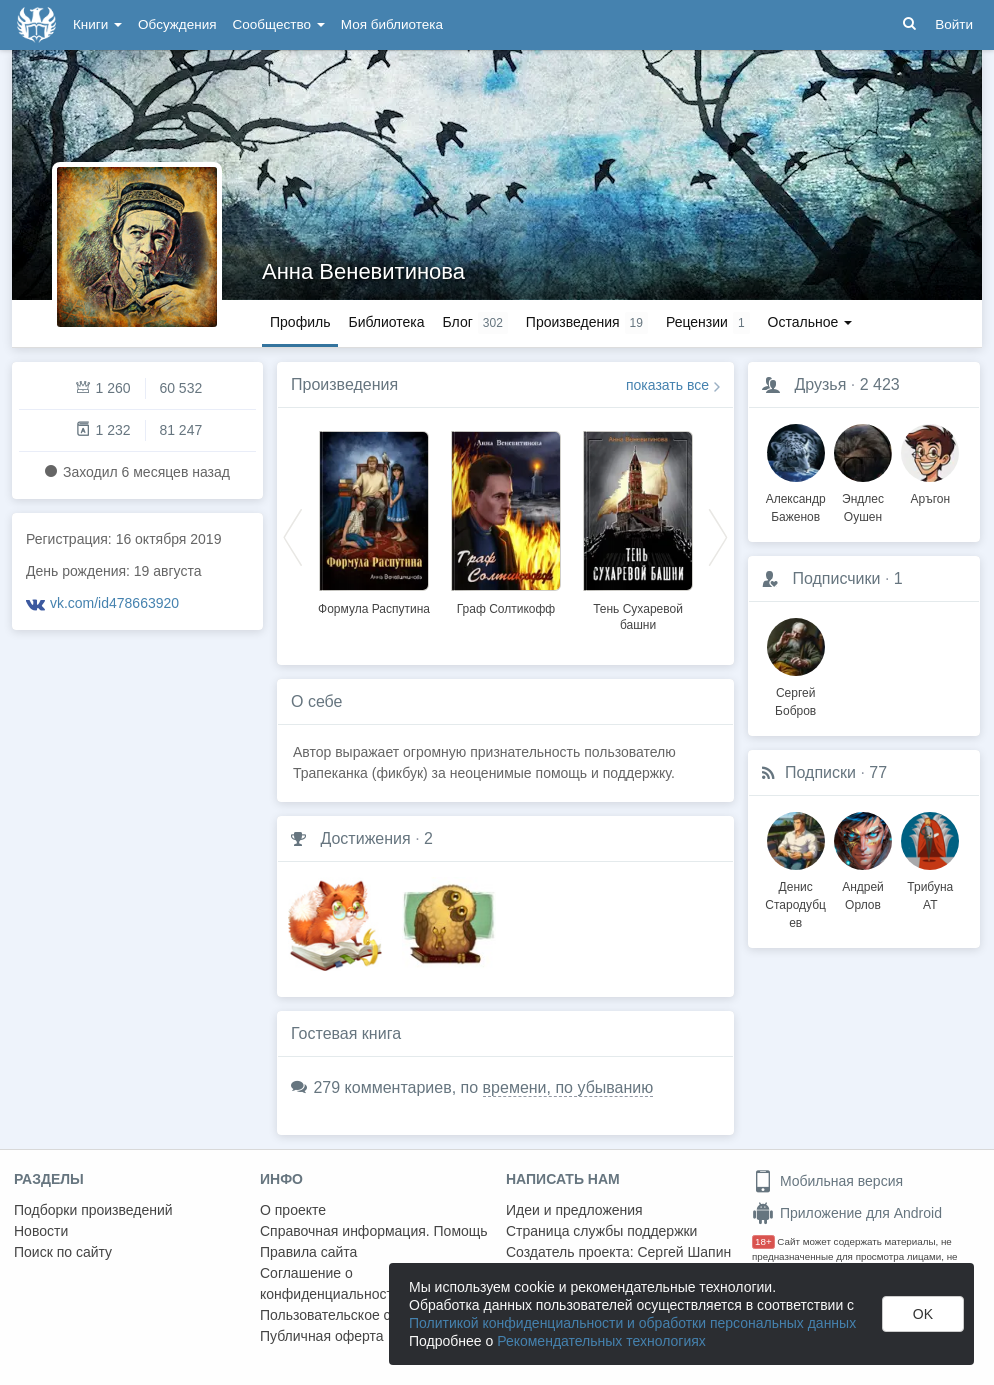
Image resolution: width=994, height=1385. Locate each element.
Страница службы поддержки (601, 1231)
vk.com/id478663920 (114, 603)
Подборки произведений (93, 1210)
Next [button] (718, 536)
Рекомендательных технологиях (601, 1341)
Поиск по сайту (63, 1252)
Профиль (300, 322)
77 (878, 772)
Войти (954, 24)
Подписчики (836, 578)
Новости (41, 1231)
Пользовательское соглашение (361, 1315)
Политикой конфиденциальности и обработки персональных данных (632, 1323)
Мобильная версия (827, 1181)
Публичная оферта (322, 1336)
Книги (97, 24)
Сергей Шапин (684, 1252)
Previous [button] (293, 536)
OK (923, 1314)
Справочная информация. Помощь (374, 1231)
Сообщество (279, 24)
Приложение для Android (847, 1213)
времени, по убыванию (568, 1087)
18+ (763, 1241)
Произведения (344, 384)
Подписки (820, 772)
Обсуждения (177, 24)
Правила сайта (308, 1252)
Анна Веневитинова (363, 271)
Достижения (365, 838)
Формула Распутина (374, 609)
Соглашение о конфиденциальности (330, 1283)
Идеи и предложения (574, 1210)
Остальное (810, 322)
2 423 (880, 384)
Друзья (820, 384)
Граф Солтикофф (506, 609)
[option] (374, 520)
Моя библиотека (392, 24)
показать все (667, 385)
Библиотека (386, 322)
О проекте (293, 1210)
